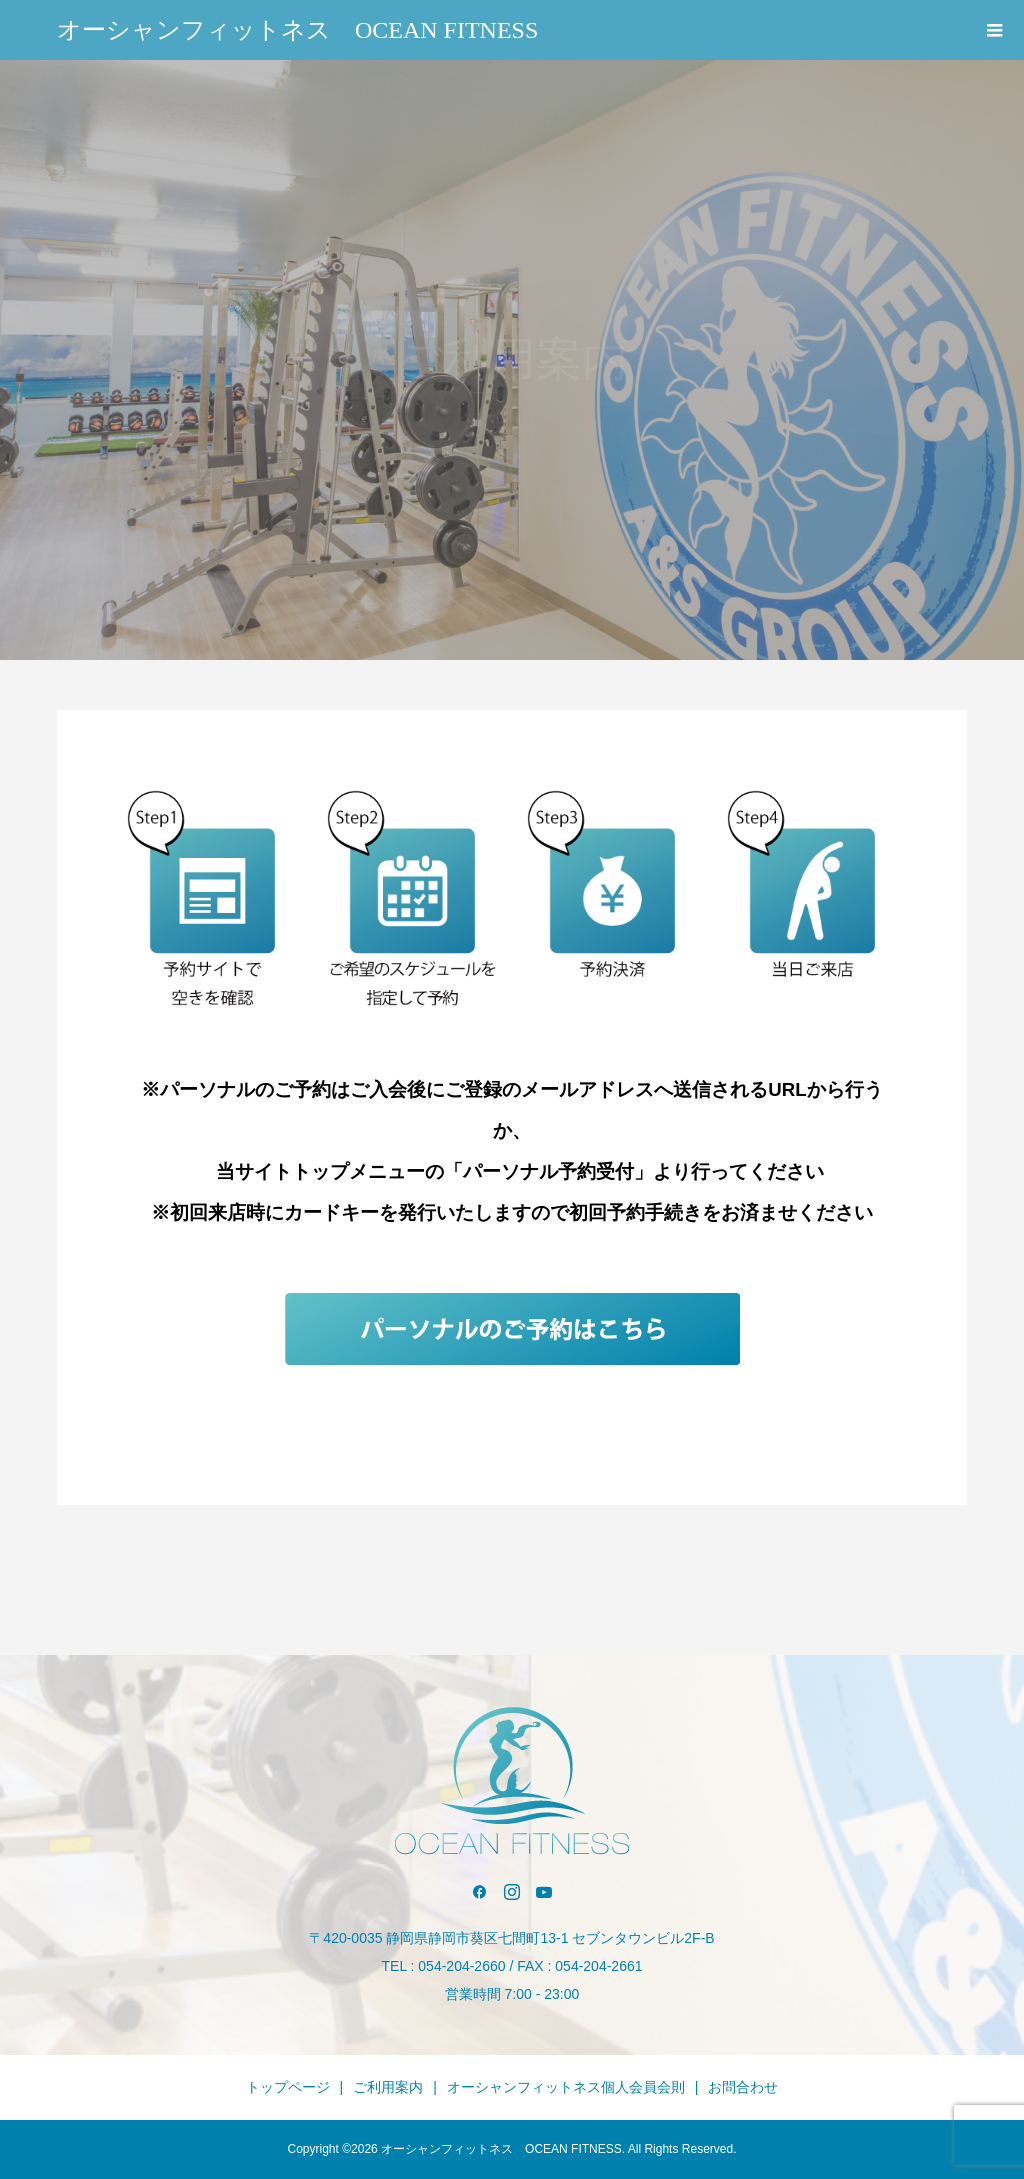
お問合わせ (743, 2087)
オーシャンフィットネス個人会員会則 (566, 2087)
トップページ (288, 2087)
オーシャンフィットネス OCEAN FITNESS (297, 30)
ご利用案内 (388, 2087)
